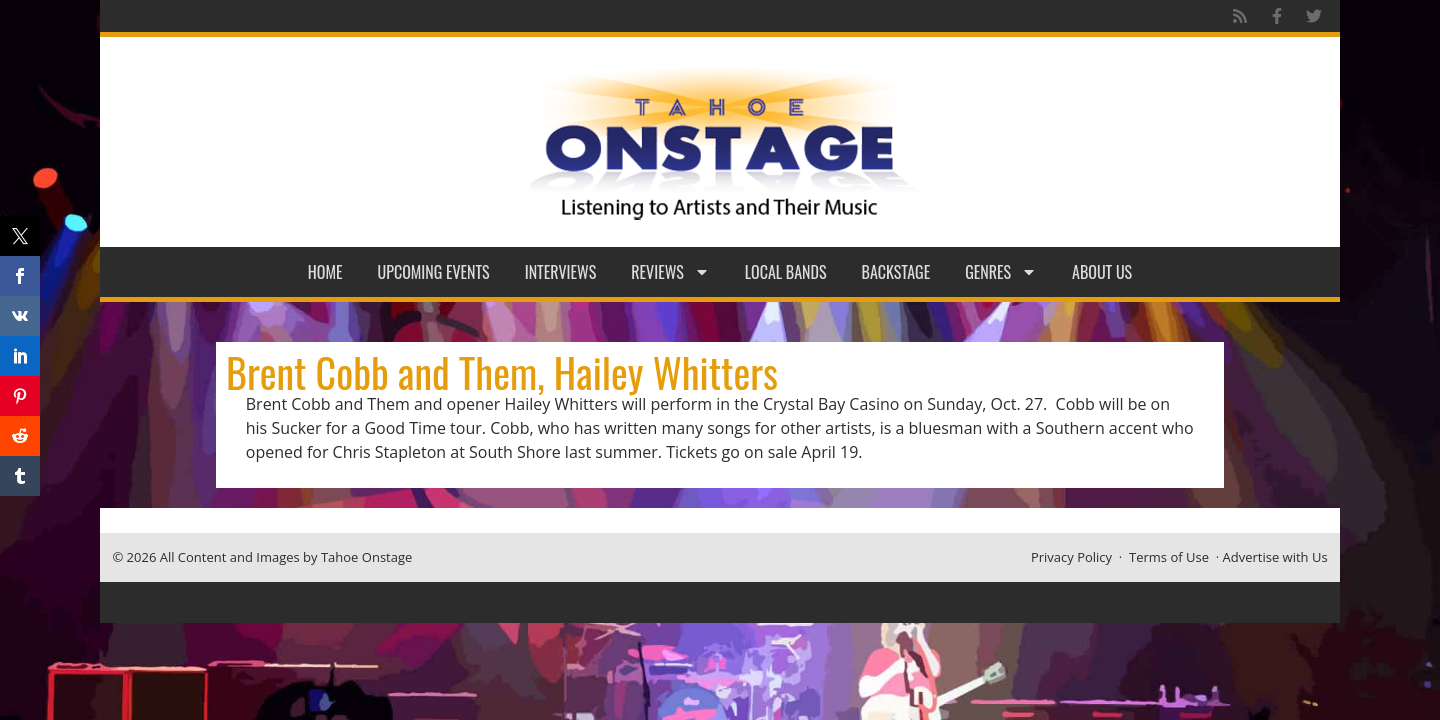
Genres (1001, 272)
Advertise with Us (1275, 557)
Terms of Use (1169, 557)
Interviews (561, 272)
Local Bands (786, 272)
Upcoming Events (434, 272)
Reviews (670, 272)
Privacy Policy (1071, 557)
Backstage (896, 272)
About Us (1102, 272)
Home (325, 272)
